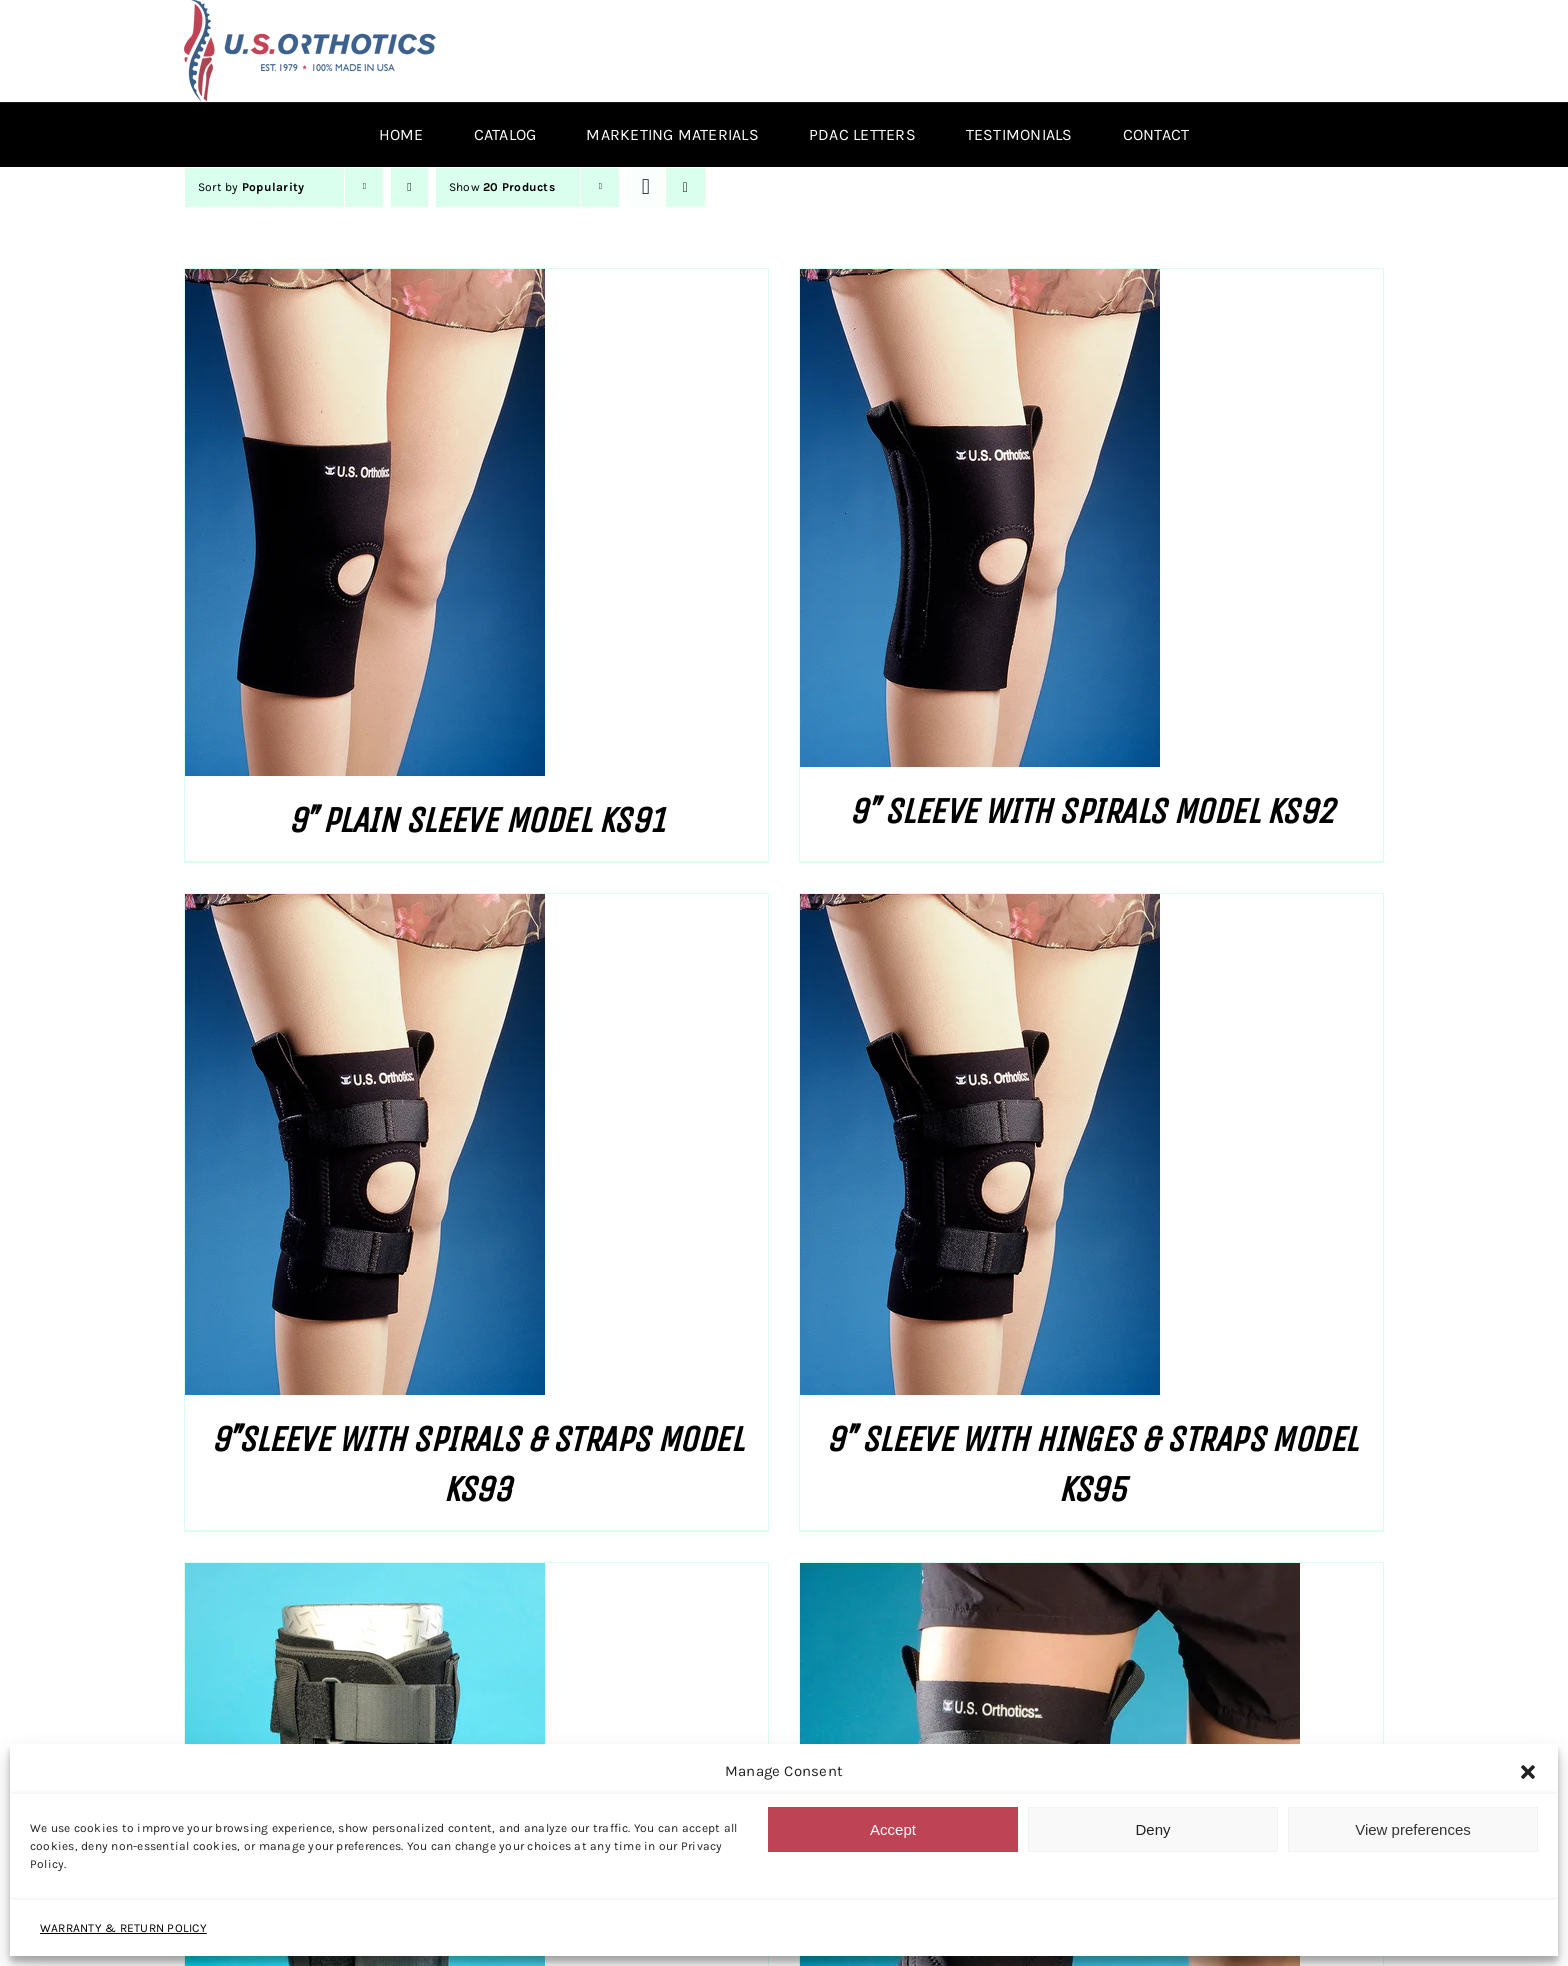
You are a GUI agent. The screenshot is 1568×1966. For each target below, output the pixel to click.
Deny (1152, 1829)
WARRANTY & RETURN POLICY (123, 1928)
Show (502, 187)
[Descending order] (409, 187)
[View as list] (685, 187)
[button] (1528, 1772)
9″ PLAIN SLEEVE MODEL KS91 (477, 820)
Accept (893, 1829)
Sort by (251, 187)
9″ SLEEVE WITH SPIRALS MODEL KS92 (1091, 811)
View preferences (1413, 1829)
